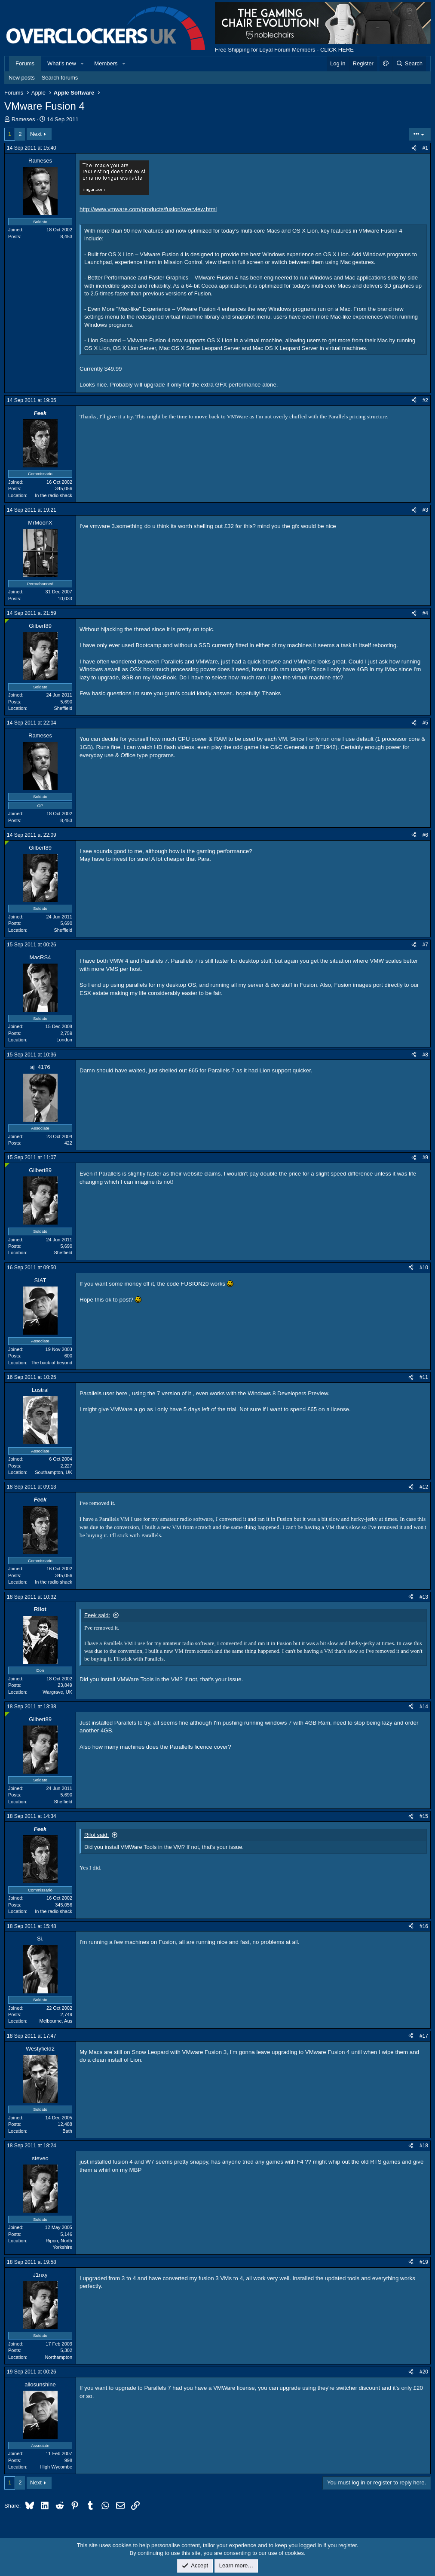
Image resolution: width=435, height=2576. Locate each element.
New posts (22, 77)
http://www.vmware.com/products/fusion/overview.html (148, 209)
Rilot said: (96, 1835)
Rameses (23, 119)
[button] (82, 63)
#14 (424, 1707)
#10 (424, 1268)
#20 (424, 2372)
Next (36, 134)
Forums (24, 63)
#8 (425, 1055)
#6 (425, 835)
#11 (424, 1377)
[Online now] (7, 621)
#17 (424, 2036)
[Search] (409, 63)
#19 (424, 2262)
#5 (425, 723)
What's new (61, 63)
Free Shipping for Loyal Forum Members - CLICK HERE (284, 49)
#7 (425, 945)
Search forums (60, 77)
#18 (424, 2146)
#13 (424, 1597)
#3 (425, 510)
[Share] (414, 148)
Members (105, 63)
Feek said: (97, 1615)
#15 (424, 1816)
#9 (425, 1157)
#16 (424, 1926)
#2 (425, 400)
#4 (425, 613)
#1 (425, 148)
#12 (424, 1487)
